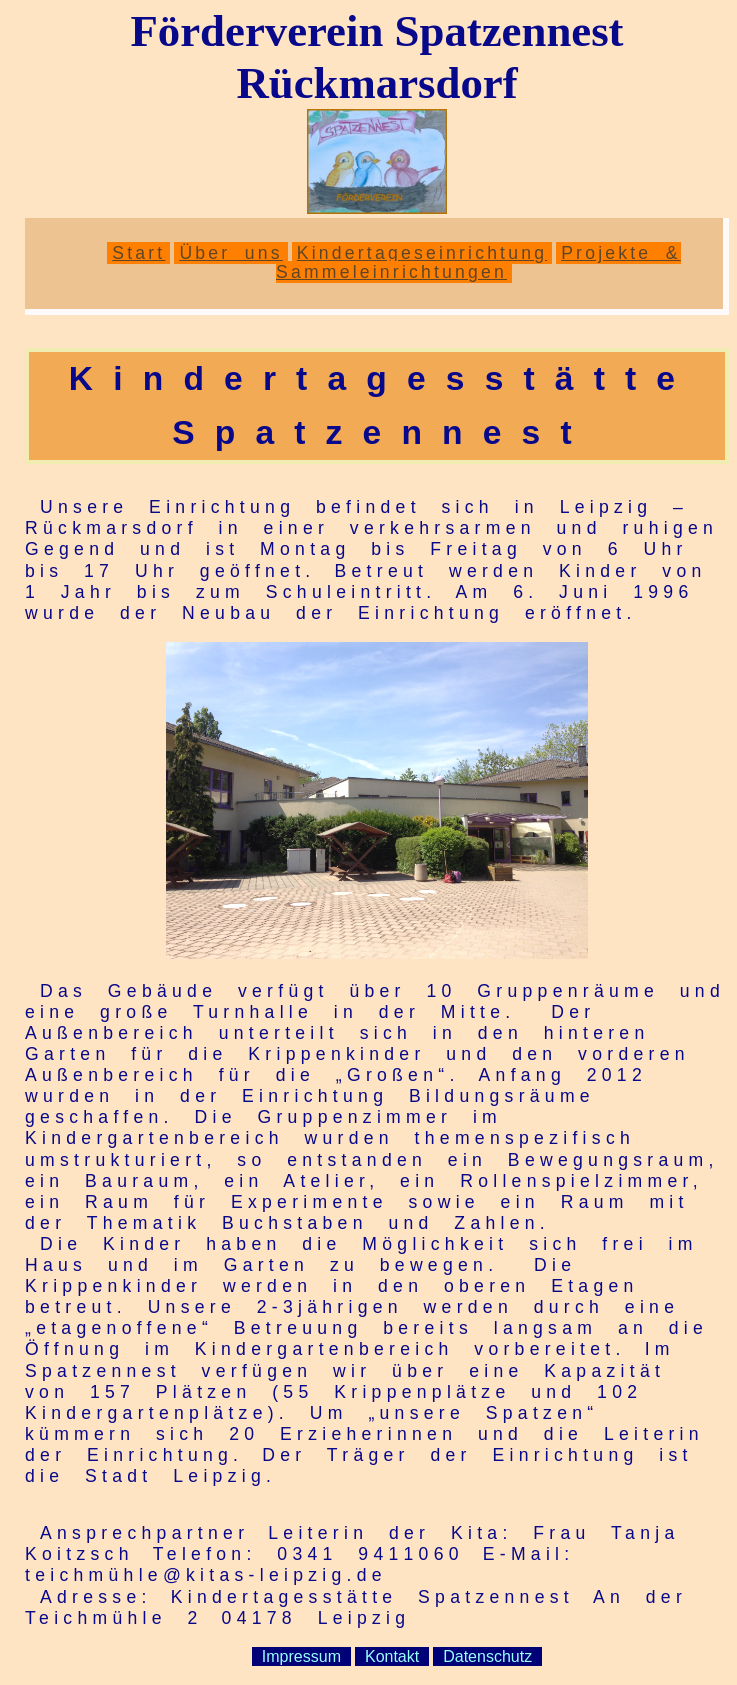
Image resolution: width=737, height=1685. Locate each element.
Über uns (230, 253)
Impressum (301, 1656)
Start (138, 253)
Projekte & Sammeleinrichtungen (478, 262)
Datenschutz (487, 1656)
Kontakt (392, 1656)
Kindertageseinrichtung (422, 253)
